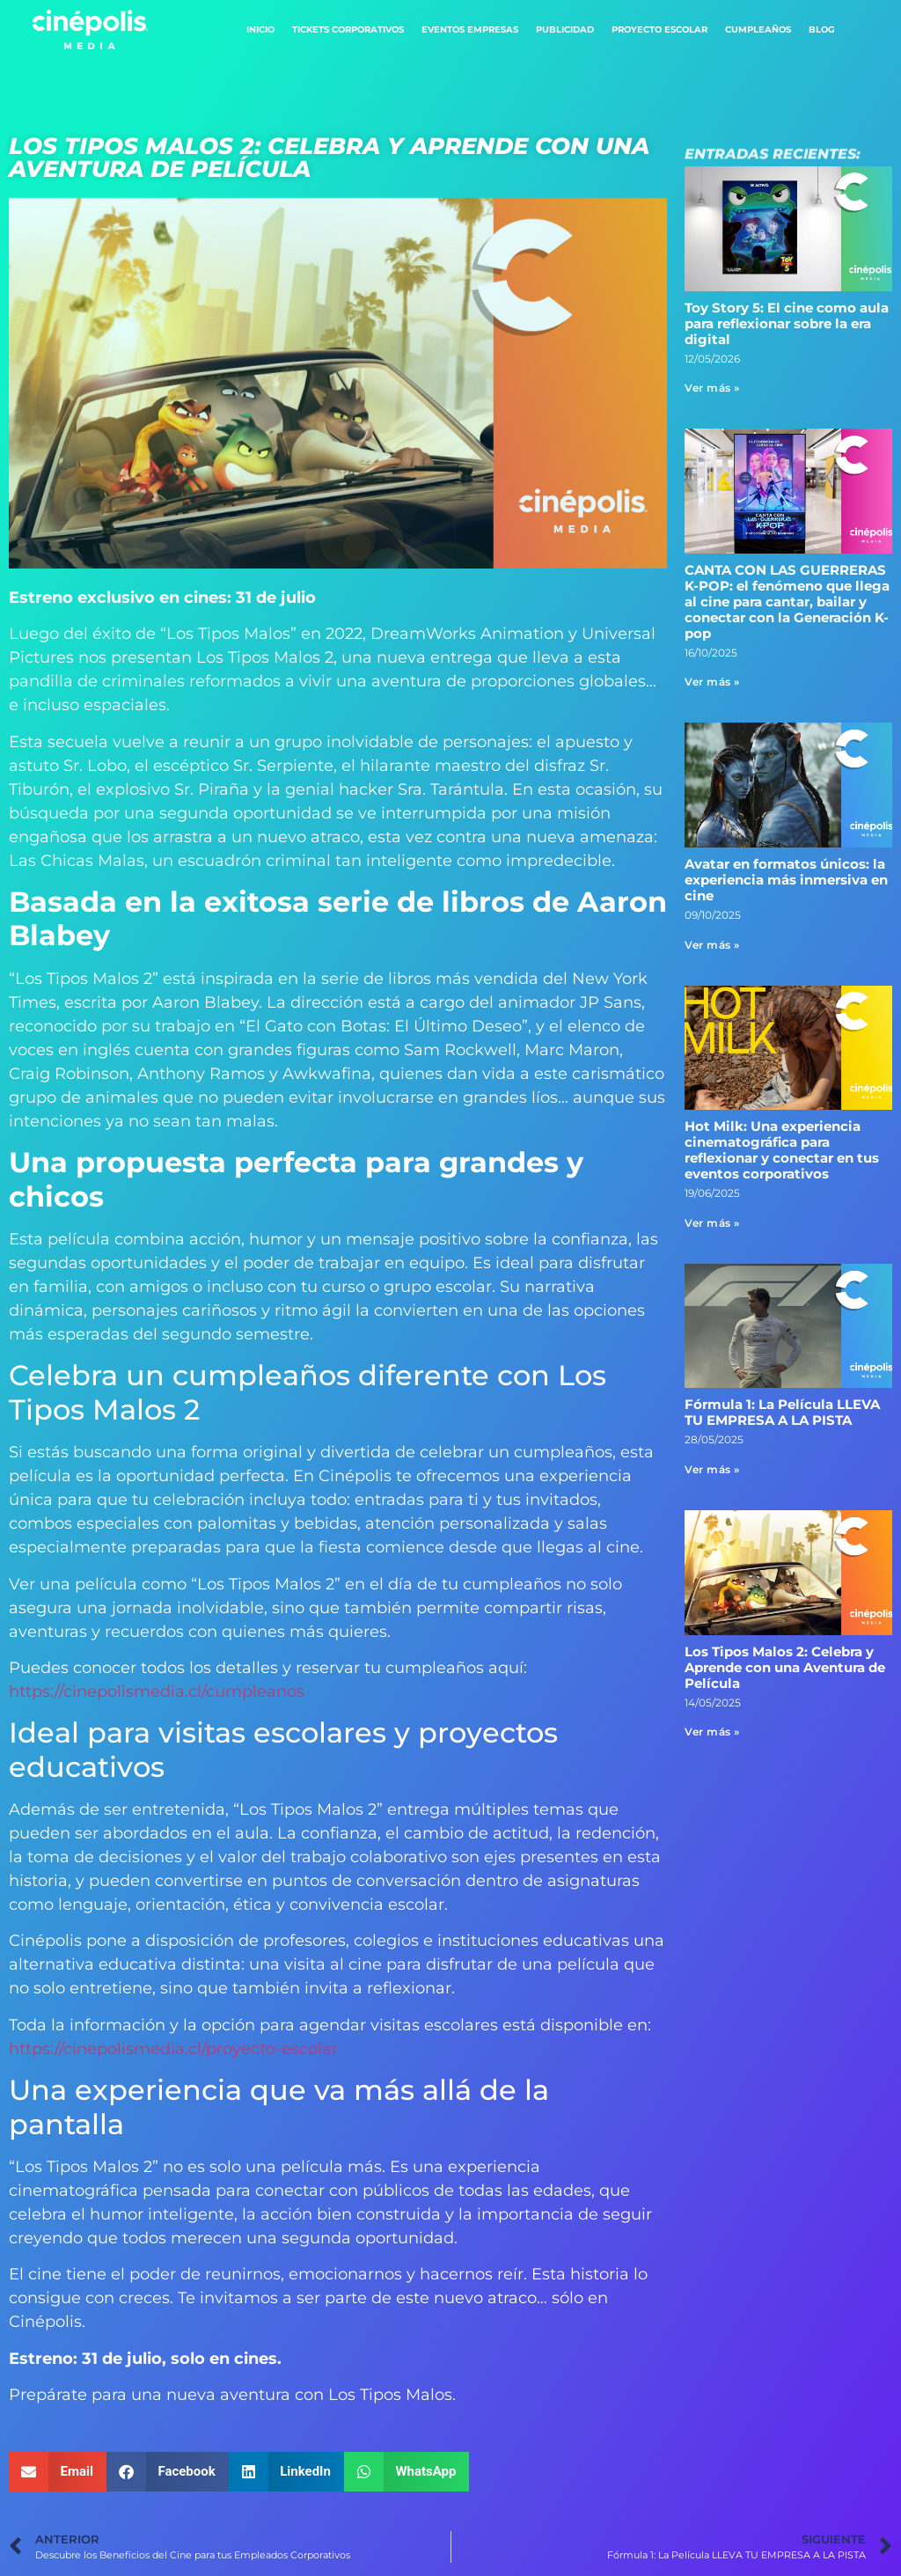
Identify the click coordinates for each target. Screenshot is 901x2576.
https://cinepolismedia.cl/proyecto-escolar (173, 2049)
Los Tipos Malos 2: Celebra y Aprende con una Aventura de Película (785, 1667)
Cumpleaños (758, 29)
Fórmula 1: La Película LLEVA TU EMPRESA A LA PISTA (782, 1412)
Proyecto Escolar (659, 29)
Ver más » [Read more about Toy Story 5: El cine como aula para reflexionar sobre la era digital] (712, 387)
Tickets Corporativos (348, 29)
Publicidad (565, 29)
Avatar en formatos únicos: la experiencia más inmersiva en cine (786, 879)
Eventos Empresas (469, 29)
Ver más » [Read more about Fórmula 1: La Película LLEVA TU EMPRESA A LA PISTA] (712, 1469)
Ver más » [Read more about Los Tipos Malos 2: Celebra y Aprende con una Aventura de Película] (712, 1731)
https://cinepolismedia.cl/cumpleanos (156, 1691)
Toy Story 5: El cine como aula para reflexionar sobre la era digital (787, 323)
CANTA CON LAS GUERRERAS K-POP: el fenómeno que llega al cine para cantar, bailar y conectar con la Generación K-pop (787, 601)
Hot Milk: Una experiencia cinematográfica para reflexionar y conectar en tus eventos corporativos (782, 1150)
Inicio (260, 29)
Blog (822, 29)
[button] (57, 2472)
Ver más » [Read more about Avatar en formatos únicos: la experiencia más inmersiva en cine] (712, 944)
